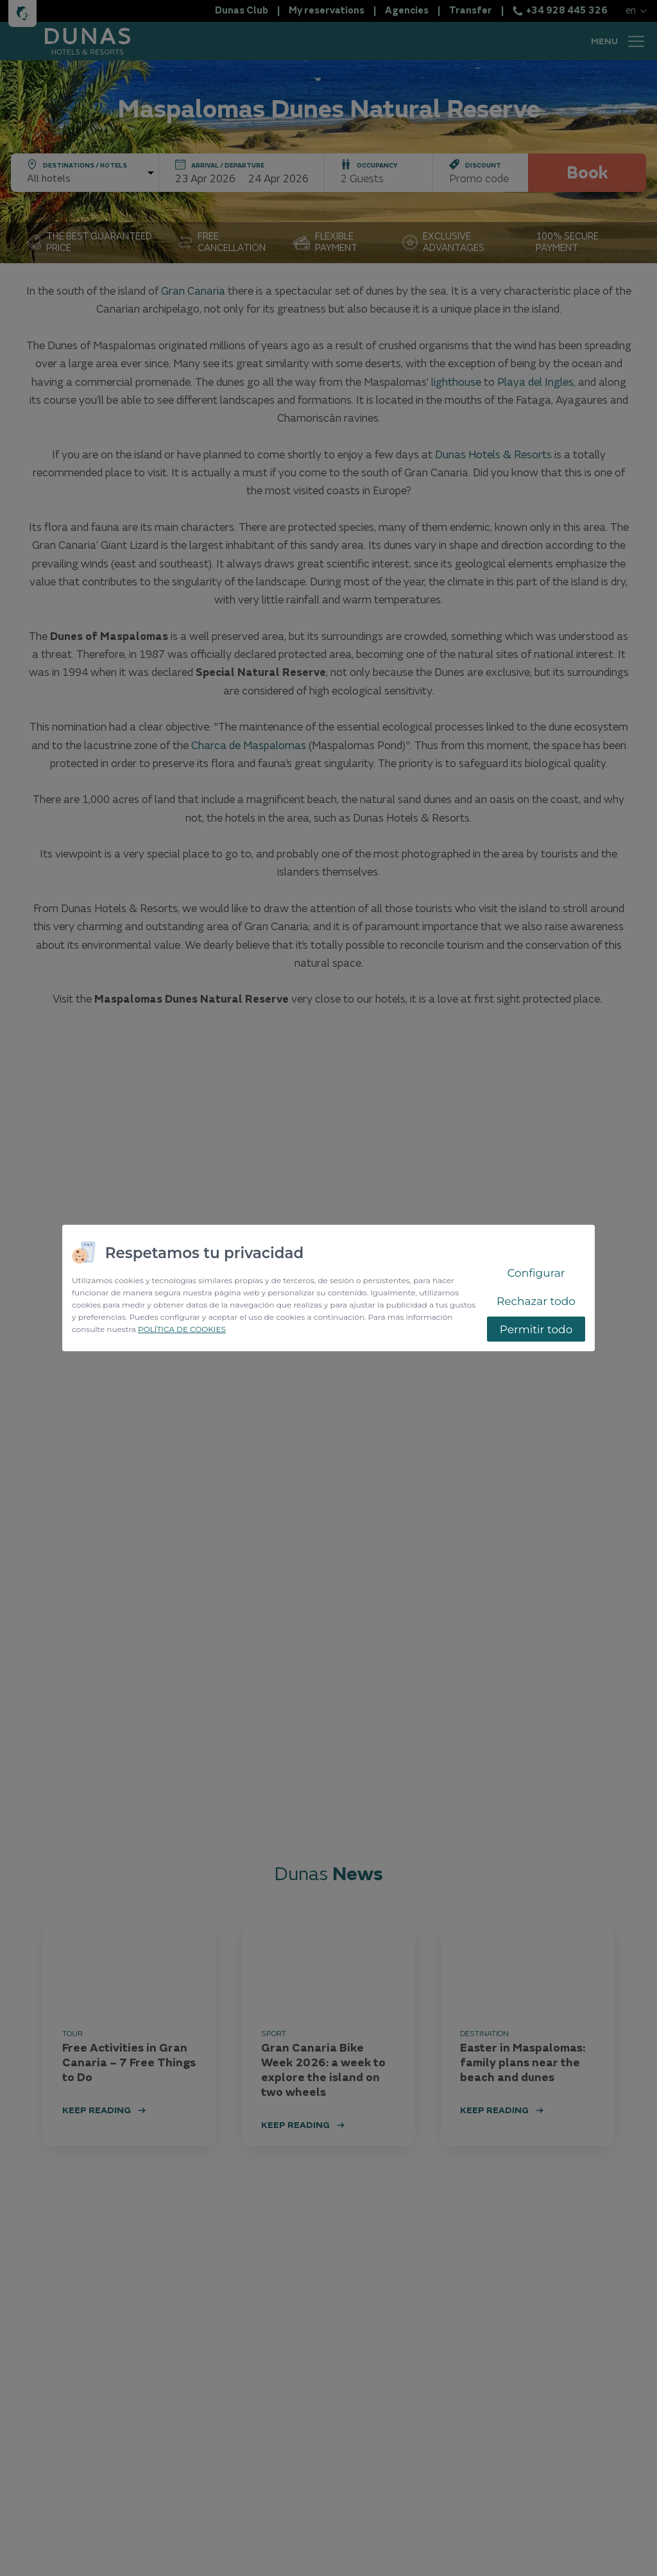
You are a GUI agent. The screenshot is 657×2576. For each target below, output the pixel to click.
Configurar (536, 1272)
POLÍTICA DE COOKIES (182, 1329)
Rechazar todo (536, 1301)
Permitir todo (536, 1329)
